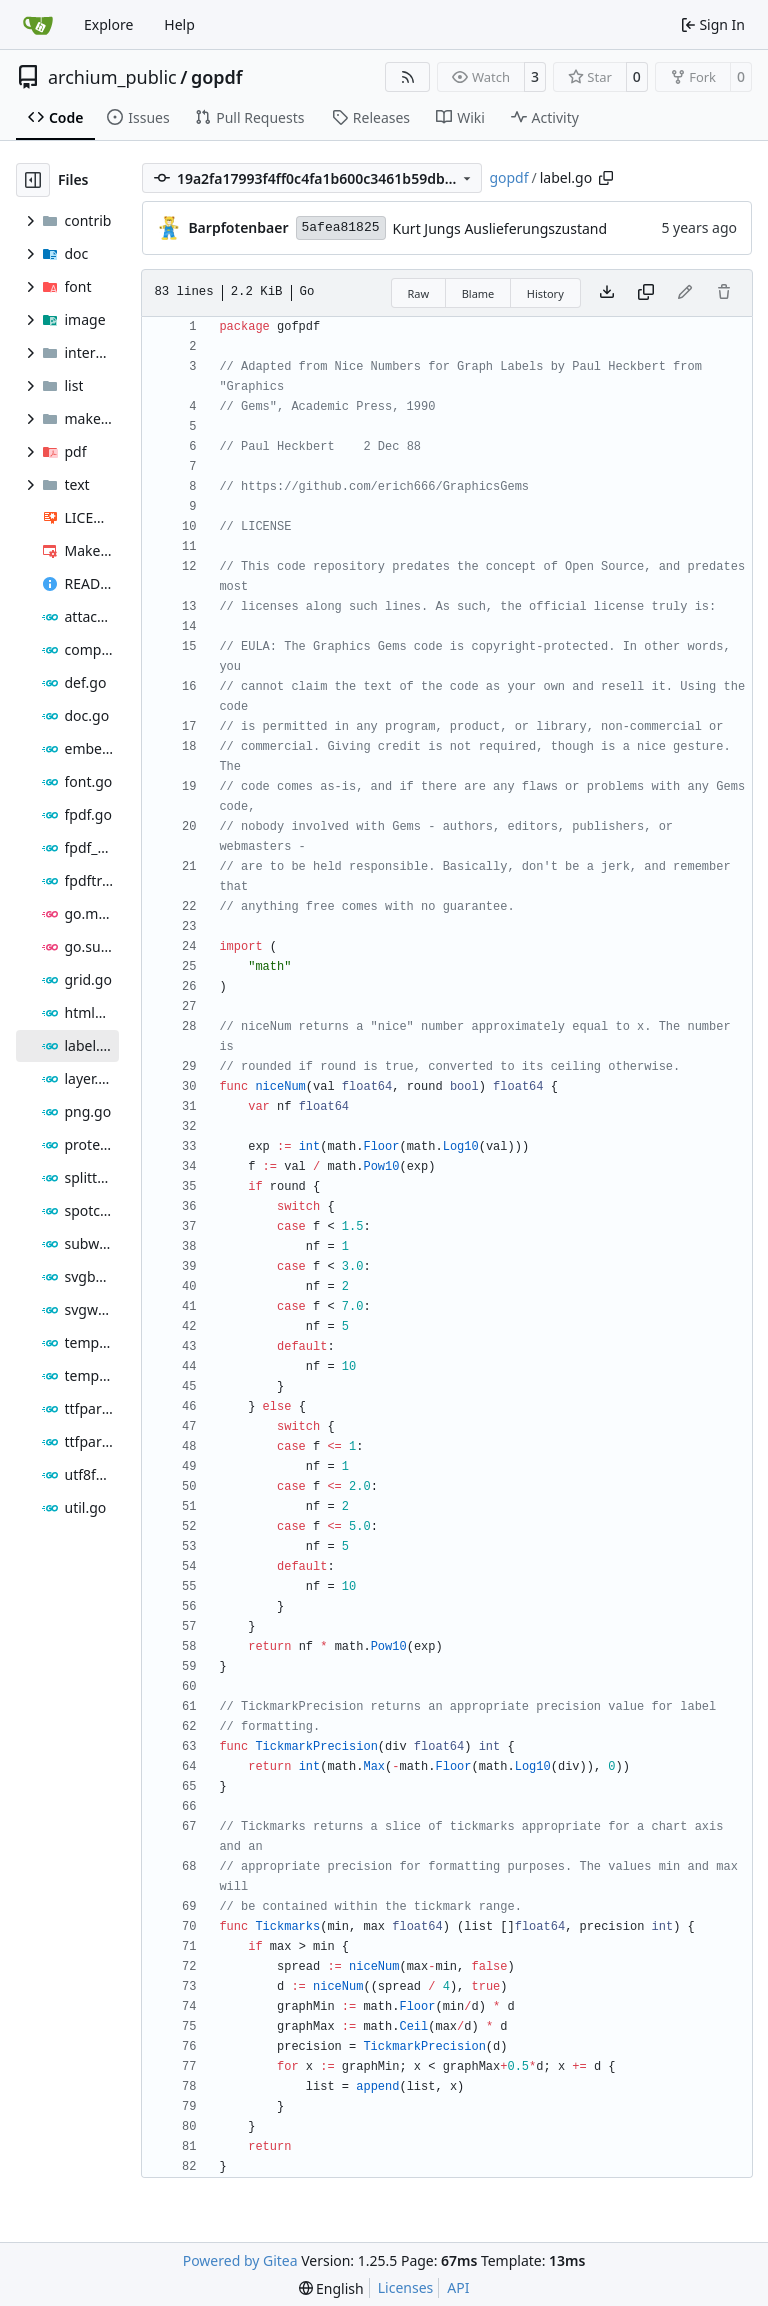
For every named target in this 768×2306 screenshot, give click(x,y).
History (545, 293)
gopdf (217, 77)
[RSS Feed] (408, 77)
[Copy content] (646, 293)
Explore (108, 24)
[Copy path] (606, 178)
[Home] (38, 25)
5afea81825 (341, 227)
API (458, 2287)
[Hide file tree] (33, 180)
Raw (419, 293)
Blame (478, 293)
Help (179, 24)
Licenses (406, 2287)
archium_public (112, 77)
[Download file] (607, 293)
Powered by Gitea (240, 2260)
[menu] (331, 2288)
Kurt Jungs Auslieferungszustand (500, 228)
